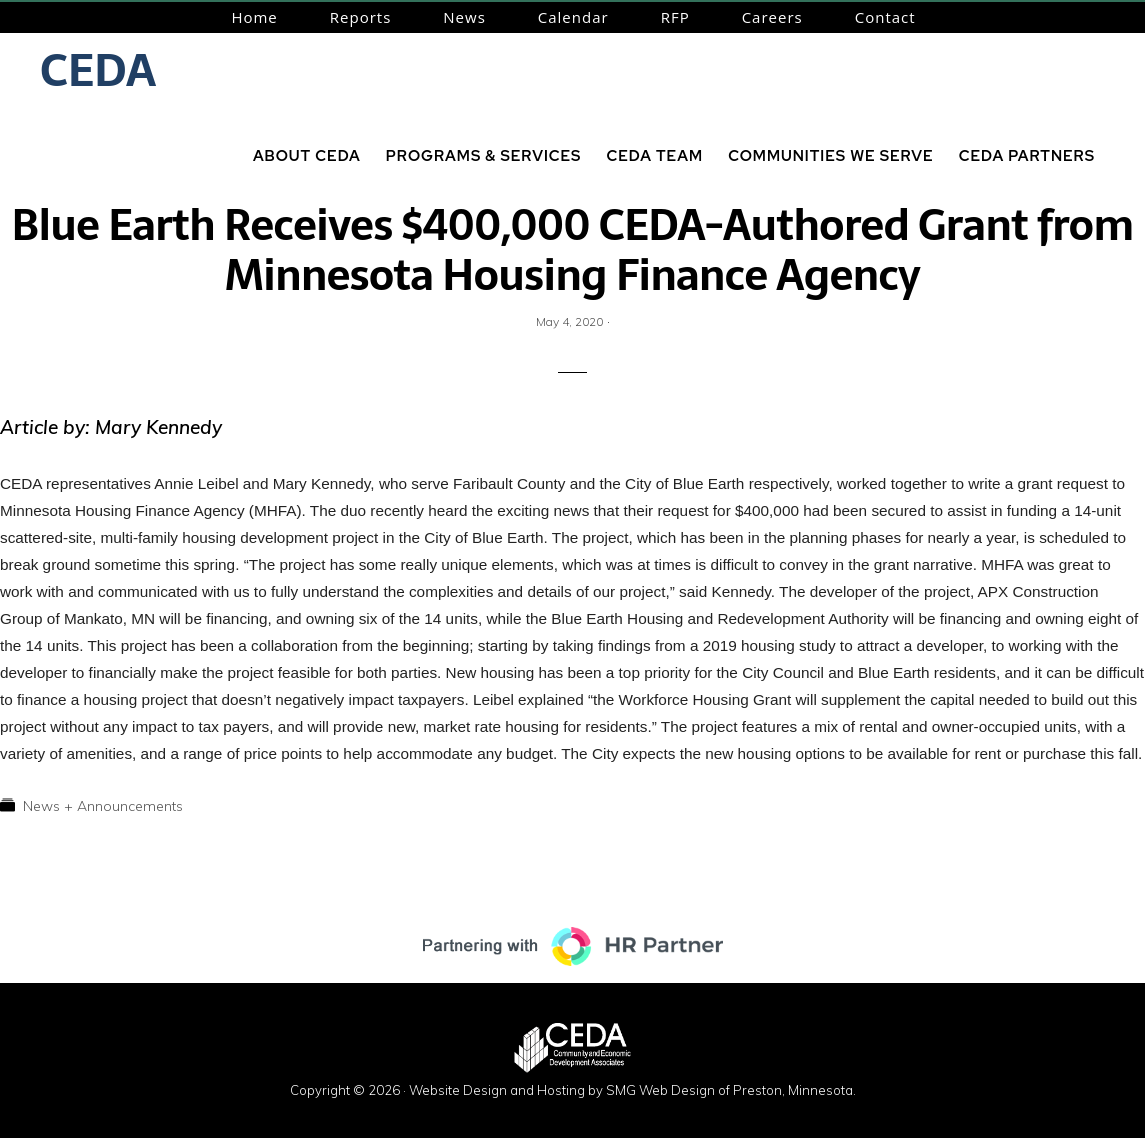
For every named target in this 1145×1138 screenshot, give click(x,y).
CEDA (98, 70)
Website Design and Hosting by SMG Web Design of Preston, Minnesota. (632, 1090)
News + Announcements (103, 806)
